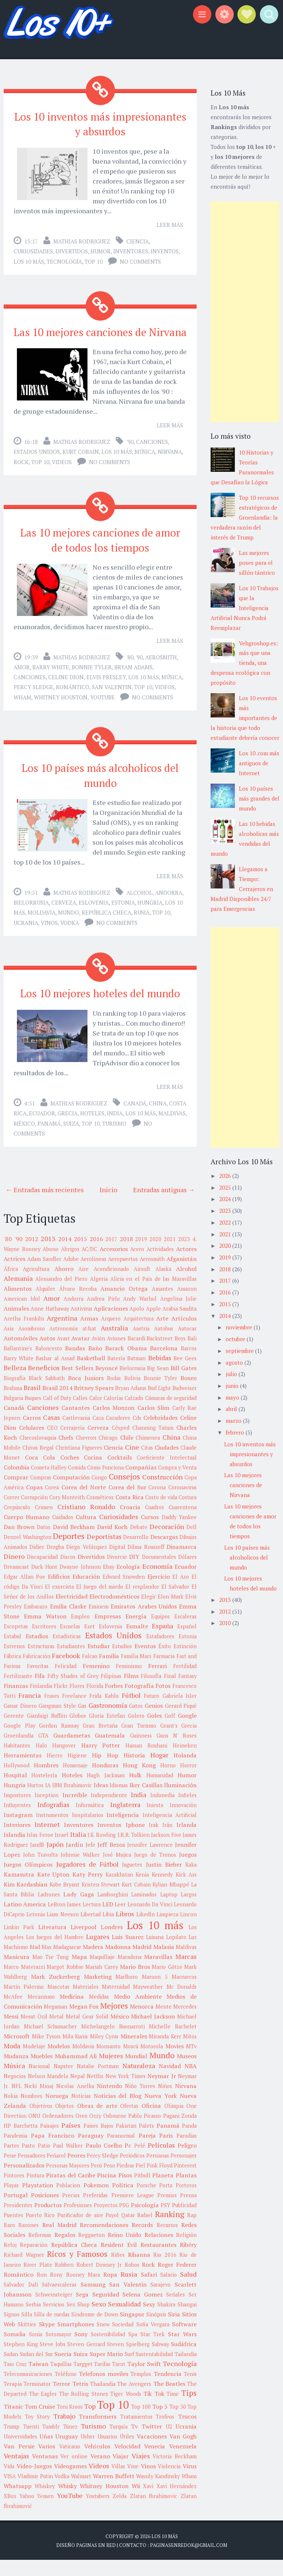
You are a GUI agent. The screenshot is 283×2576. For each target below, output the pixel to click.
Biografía (14, 1394)
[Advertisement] (245, 312)
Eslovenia (94, 906)
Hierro (54, 1771)
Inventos (165, 248)
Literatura (52, 1943)
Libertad (90, 1930)
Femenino (96, 1682)
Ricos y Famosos (77, 2270)
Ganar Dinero (20, 1721)
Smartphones (75, 2340)
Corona (157, 1503)
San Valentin (112, 693)
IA (48, 1801)
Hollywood (16, 1781)
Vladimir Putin (35, 2492)
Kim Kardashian (25, 1900)
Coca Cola (40, 1473)
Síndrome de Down (94, 2330)
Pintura (35, 2191)
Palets (146, 2141)
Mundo (68, 916)
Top (90, 2422)
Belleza (15, 1383)
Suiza (71, 1139)
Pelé (139, 2161)
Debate (138, 1543)
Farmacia (164, 1672)
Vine (133, 2482)
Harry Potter (100, 1761)
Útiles (127, 2452)
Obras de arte (97, 2122)
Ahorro (64, 1285)
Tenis (190, 2390)
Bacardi (136, 1354)
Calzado (134, 1414)
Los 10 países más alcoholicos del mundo (100, 780)
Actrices (14, 1275)
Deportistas (104, 1552)
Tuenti (31, 2442)
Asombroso (31, 1344)
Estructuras (41, 1662)
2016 (96, 1255)
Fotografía (139, 1702)
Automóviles (20, 1354)
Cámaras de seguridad (171, 1414)
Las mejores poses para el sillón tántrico (257, 562)
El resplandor (142, 1602)
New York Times (125, 2092)
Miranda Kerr (165, 2052)
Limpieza (167, 1930)
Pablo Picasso (144, 2131)
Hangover (64, 1761)
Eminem (98, 1622)
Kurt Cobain (80, 461)
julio (232, 1374)
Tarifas (102, 2380)
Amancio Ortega (124, 1305)
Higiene (77, 1771)
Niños (165, 2102)
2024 (225, 1199)
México (24, 1139)
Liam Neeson (62, 1930)
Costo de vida (161, 1513)
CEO (52, 1443)
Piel (140, 2181)
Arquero (111, 1334)
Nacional (39, 2082)
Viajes (141, 2472)
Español (187, 1642)
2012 (31, 1255)
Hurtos (35, 1801)
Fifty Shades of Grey (72, 1692)
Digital (117, 1563)
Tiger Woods (125, 2409)
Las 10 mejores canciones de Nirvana (100, 335)
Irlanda (186, 1841)
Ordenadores (58, 2131)
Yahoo (26, 2512)
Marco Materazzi (24, 1983)
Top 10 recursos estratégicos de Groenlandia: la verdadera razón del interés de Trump (245, 517)
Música (145, 461)
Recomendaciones (104, 2241)
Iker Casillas (145, 1801)
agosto (235, 1362)
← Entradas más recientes (45, 1205)
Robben (64, 2280)
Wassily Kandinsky (158, 2492)
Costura (188, 1513)
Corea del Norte (83, 1503)
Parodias (186, 2151)
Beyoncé (106, 1384)
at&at (89, 1344)
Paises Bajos (98, 2141)
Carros (32, 1434)
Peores (76, 2171)
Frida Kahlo (103, 1712)
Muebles (42, 2072)
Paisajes (49, 2141)
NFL (16, 2102)
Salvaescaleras (59, 2300)
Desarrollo (135, 1553)
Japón (55, 1860)
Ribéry (188, 2261)
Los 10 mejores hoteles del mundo (100, 1003)
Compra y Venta (177, 1483)
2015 (80, 1255)
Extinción (185, 1662)
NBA (191, 2082)
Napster (63, 2082)
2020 (155, 1255)
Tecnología (64, 258)
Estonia (123, 906)
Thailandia (102, 2400)
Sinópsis (156, 2330)
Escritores (44, 1642)
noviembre (240, 1327)
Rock (21, 471)
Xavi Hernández (177, 2502)
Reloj (10, 2261)
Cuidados (62, 1533)
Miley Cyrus (104, 2052)
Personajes (184, 2171)
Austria (141, 1344)
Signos (11, 2330)
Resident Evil (119, 2261)
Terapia (13, 2400)
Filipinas (111, 1692)
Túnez (70, 2442)
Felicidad (65, 1682)
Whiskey (45, 2502)
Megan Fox (83, 2023)
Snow (103, 2340)
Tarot (118, 2380)
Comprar (16, 1493)
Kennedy (162, 1890)
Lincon (188, 1930)
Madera (93, 1963)
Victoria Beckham (175, 2472)
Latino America (25, 1920)
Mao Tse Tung (50, 1973)
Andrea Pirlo (103, 1314)
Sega (82, 2310)
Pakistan (126, 2141)
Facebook (66, 1671)
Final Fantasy (180, 1692)
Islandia (14, 1851)
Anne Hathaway (50, 1324)
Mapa (79, 1973)
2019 (141, 1255)
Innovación (183, 1821)
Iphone (135, 1841)
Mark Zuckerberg (55, 1993)
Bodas (114, 1394)
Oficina (151, 2122)
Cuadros (154, 1523)
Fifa (40, 1692)
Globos (77, 1731)
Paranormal (121, 2151)
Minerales (134, 2052)
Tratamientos (136, 2432)
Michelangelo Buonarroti (113, 2042)
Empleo (80, 1632)
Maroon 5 (155, 1992)
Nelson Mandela (48, 2092)
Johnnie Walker (80, 1870)
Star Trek (152, 2350)
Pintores (14, 2191)
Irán (167, 1841)
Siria (174, 2330)
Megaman (55, 2022)
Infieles (187, 1811)
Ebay (108, 1582)
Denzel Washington (27, 1553)
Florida (94, 1702)
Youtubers (98, 2512)
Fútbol (131, 1711)
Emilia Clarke (68, 1622)
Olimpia (173, 2122)
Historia (134, 1771)
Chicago (108, 1453)
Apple (153, 1324)
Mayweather (148, 2002)
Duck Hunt (44, 1582)
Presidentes (18, 2221)
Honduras (105, 1781)
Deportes (69, 1552)
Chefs (65, 1454)
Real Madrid (59, 2241)
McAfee (13, 2012)
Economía (157, 1582)
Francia (29, 1711)
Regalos (64, 2251)
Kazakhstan (119, 1890)
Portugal (16, 2211)
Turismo (114, 1139)
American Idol (22, 1314)
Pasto (28, 2161)
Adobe (71, 1275)
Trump (11, 2442)
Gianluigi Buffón (47, 1731)
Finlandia (41, 1702)
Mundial (136, 2072)
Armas (89, 1334)
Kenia (142, 1890)
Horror (188, 1781)
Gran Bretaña (100, 1741)
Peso (109, 2181)
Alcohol (139, 896)
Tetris (80, 2400)
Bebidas (159, 1373)
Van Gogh (183, 2452)
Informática (90, 1821)
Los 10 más (29, 258)
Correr (11, 1513)
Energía (136, 1632)
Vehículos (97, 2462)
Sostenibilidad (108, 2350)
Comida (77, 1483)
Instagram (18, 1831)
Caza (98, 1433)
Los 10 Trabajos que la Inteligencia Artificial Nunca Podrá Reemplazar (245, 607)
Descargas (164, 1553)
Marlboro (126, 1992)
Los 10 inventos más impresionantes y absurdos (100, 122)
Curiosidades (33, 248)
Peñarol (56, 2171)
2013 (48, 1254)
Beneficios (44, 1383)
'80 (129, 663)
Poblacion (68, 2201)
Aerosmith (161, 663)
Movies (174, 2062)
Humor (100, 248)
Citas (147, 1463)
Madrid (141, 1963)
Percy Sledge (33, 693)
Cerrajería (72, 1443)
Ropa (110, 2291)
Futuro (151, 1712)
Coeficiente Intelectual (167, 1473)
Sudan (11, 2370)
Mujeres (111, 2071)
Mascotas (58, 2002)
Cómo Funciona (105, 1483)
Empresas (107, 1632)
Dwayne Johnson (80, 1582)
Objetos (64, 2122)
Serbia (33, 2320)
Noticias (81, 2112)
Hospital (15, 1791)
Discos (67, 1573)
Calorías (113, 1414)
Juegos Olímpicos (28, 1881)
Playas (11, 2201)
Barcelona (164, 1364)
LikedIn (145, 1930)
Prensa (188, 2211)
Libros (125, 1929)
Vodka (69, 926)
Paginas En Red (96, 2561)
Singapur (132, 2330)
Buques (33, 1414)
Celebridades (160, 1434)
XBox (10, 2512)
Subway (160, 2360)
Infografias (53, 1820)
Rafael (145, 2231)
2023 (184, 1255)
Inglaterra (125, 1820)
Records (142, 2241)
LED (107, 1920)
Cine (132, 1463)
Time (172, 2409)
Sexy (149, 2320)
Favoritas (38, 1682)
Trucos (187, 2433)
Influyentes (17, 1821)
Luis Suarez (128, 1953)
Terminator (37, 2400)
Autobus (163, 1344)
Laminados (144, 1910)
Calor (95, 1414)
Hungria (149, 906)
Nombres (31, 2112)
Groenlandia (18, 1751)
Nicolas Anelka (75, 2102)
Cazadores (118, 1433)
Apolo (136, 1324)
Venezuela (183, 2462)
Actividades (160, 1265)
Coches (69, 1473)
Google (187, 1732)
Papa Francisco (53, 2152)
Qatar (128, 2231)
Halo (41, 1761)
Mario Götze (167, 1983)
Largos (189, 1910)
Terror (61, 2400)
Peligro (187, 2162)
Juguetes (132, 1880)
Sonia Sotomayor (50, 2350)
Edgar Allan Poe (24, 1592)
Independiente (109, 1811)
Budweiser (184, 1404)
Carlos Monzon (114, 1424)
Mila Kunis (75, 2052)
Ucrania (26, 926)
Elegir (148, 1612)
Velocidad (127, 2462)
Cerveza (63, 906)
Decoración (167, 1542)
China (157, 1119)
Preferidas (95, 2211)
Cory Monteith (67, 1513)
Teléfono (65, 2390)
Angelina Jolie (178, 1314)
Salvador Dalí (21, 2300)
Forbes (114, 1702)
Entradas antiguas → (164, 1205)
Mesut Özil (34, 2032)
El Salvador (175, 1602)
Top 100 (141, 2422)
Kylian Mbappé (171, 1900)
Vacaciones (152, 2452)
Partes (11, 2161)
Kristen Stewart (101, 1900)
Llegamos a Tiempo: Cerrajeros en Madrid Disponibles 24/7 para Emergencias (242, 888)
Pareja (147, 2152)
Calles (80, 1414)
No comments (140, 258)
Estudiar (98, 1662)
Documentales (159, 1573)
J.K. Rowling (101, 1851)
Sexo (99, 2320)
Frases (51, 1712)
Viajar (120, 2472)
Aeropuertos (123, 1275)
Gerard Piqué (181, 1721)
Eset (89, 1642)
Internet (47, 1840)
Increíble (74, 1811)
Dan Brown (19, 1543)
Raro (9, 2241)
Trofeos (165, 2432)
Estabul (12, 1652)
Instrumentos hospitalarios (69, 1831)
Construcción (162, 1493)
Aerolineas (93, 1275)
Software (184, 2340)
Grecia (68, 1129)
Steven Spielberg (128, 2360)
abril (232, 1408)
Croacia (130, 1523)
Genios (154, 1722)
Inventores (130, 248)
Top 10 (94, 258)
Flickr (61, 1702)
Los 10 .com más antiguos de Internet (259, 763)
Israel (61, 1851)
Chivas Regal (38, 1463)
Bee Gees (185, 1374)
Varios (46, 2462)
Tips (189, 2409)
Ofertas (129, 2122)
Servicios (53, 2320)
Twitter (152, 2442)
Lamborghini (112, 1910)
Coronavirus (182, 1503)
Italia (78, 1850)
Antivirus (81, 1324)
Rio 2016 (164, 2270)
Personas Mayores (67, 2181)
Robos (132, 2280)
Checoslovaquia (37, 1453)
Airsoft (142, 1285)
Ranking (170, 2230)
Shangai (187, 2320)
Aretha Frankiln (24, 1334)
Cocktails (119, 1473)
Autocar (187, 1344)
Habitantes (17, 1761)
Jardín (74, 1861)
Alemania (18, 1294)
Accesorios (114, 1265)
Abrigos (70, 1265)
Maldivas (172, 1129)
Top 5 (160, 2423)
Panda (189, 2141)
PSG (124, 2221)
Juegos (188, 1871)
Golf (170, 1731)
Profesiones (78, 2221)
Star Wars (182, 2350)
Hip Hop (105, 1771)
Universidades (20, 2452)
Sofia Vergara (152, 2340)
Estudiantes (71, 1662)
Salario (168, 2290)
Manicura (16, 1973)
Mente (163, 2022)
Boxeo (188, 1394)
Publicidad (184, 2221)
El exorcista (59, 1602)
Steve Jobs (52, 2360)
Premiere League (132, 2211)
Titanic (13, 2423)
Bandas (75, 1364)
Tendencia (168, 2390)
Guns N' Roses (177, 1751)
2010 (225, 1623)
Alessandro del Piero (61, 1294)
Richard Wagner (24, 2270)
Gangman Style (57, 1721)
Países (70, 2141)
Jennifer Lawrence (149, 1860)
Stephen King (21, 2360)
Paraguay (91, 2152)
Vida (9, 2482)
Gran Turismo (138, 1741)
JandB (37, 1860)
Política (122, 2201)
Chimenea (148, 1453)
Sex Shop (78, 2320)
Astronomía (63, 1344)
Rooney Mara (83, 2290)
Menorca (142, 2023)
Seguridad (105, 2310)
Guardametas (71, 1751)
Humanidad (159, 1791)
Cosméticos (100, 1513)
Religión (186, 2251)
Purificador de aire (80, 2231)
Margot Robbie (65, 1983)
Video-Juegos (34, 2482)
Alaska (163, 1285)
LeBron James (64, 1920)
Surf (129, 2370)
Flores (77, 1702)
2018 (126, 1255)
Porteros (186, 2201)
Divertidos (71, 248)
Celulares (31, 1444)
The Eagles (43, 2409)
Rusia (142, 916)
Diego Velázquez (86, 1563)
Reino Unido (124, 2251)
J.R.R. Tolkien (134, 1851)
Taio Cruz (15, 2380)
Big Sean (157, 1384)
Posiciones (45, 2211)
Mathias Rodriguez (81, 238)
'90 (129, 451)
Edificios (59, 1593)
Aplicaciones (111, 1325)
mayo (233, 1397)
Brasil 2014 (57, 1404)
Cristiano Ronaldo (86, 1522)
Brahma (13, 1404)
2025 (225, 1187)
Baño (95, 1364)
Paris (166, 2152)
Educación (86, 1593)
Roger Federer (177, 2281)
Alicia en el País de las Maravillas (153, 1294)
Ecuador (42, 1129)
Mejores (114, 2022)
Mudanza (16, 2072)
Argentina (62, 1334)
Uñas (46, 2452)
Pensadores (31, 2171)
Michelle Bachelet (173, 2042)
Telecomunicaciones (28, 2390)
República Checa (106, 916)
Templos (140, 2390)
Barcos (189, 1364)
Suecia (63, 2370)
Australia (114, 1344)
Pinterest (185, 2181)
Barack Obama (126, 1364)
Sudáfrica (184, 2360)
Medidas (99, 2012)
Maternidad (116, 2002)
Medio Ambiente (138, 2013)
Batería (116, 1374)
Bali (192, 1354)
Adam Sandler (44, 1275)
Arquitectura (138, 1334)
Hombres (46, 1781)
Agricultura (36, 1285)
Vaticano (69, 2462)
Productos (48, 2221)
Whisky (67, 2502)
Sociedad (122, 2340)
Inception (46, 1811)
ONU (34, 2131)
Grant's (169, 1741)
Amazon (187, 1304)
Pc (128, 2162)
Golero (136, 1731)
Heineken (185, 1761)
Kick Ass (186, 1890)
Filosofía (151, 1692)
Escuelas (70, 1642)
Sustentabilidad (154, 2370)
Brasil (32, 1403)
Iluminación (180, 1801)
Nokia (11, 2112)
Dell (191, 1543)
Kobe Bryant (64, 1900)
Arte (162, 1334)
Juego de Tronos (155, 1870)
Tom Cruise (40, 2423)
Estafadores (160, 1652)
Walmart (81, 2492)
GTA (43, 1751)
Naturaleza (138, 2081)
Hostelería (44, 1791)
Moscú (130, 2062)
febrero (236, 1432)
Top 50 (177, 2422)
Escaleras (185, 1632)
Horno (168, 1781)
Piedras (125, 2181)
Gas (82, 1721)
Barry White (50, 673)
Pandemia (15, 2151)
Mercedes (185, 2022)
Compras (40, 1493)
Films (131, 1692)
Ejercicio (158, 1593)
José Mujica (117, 1870)
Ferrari (157, 1682)
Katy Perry (87, 1890)
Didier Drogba (46, 1563)
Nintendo (109, 2102)
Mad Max (41, 1963)
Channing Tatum (153, 1443)
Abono (50, 1265)
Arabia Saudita (179, 1324)
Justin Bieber (164, 1881)
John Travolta (40, 1870)
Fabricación (36, 1672)
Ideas (101, 1801)
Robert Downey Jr (99, 2280)
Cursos (150, 1533)
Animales (16, 1325)
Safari (149, 2291)
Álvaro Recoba (78, 1304)
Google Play (19, 1741)
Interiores (17, 1841)
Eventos (145, 1662)
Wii (136, 2502)
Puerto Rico (40, 2231)
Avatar (80, 1354)
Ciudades (167, 1464)
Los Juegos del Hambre (55, 1953)
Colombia (16, 1483)
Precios (71, 2211)
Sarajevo (160, 2300)
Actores (186, 1265)
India (115, 1129)
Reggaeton (91, 2251)
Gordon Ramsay (59, 1741)
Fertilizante (18, 1692)
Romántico (72, 693)
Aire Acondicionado (103, 1285)
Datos (43, 1543)
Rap (192, 2231)
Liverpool (83, 1943)
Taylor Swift (144, 2380)
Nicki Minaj (38, 2102)
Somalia (15, 2350)
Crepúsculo (17, 1523)
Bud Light (159, 1404)
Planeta (162, 2191)
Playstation (37, 2201)
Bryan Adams (133, 673)
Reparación (33, 2261)
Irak (153, 1841)
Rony (56, 2290)
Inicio (108, 1205)
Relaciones (158, 2251)
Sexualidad (124, 2320)
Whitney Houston (60, 704)
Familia (109, 1672)
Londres (112, 1943)
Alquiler (45, 1304)
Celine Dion (66, 683)
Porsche (146, 2201)
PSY (165, 2221)
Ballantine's (18, 1364)
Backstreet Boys (166, 1354)
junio (233, 1385)
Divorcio (117, 1573)
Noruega (56, 2112)
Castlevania (76, 1433)
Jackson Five (166, 1851)
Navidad (170, 2082)
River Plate (38, 2280)
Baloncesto (48, 1364)
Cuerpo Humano (26, 1533)
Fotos (163, 1702)
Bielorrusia (31, 906)
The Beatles (169, 2400)
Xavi (148, 2502)
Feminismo (129, 1682)
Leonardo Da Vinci (150, 1920)
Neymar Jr (161, 2092)
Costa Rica (129, 1513)
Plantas (186, 2191)
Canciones (152, 451)
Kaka (191, 1880)
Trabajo (64, 2432)
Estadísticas (67, 1652)
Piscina (106, 2191)
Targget (83, 2380)
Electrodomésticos (114, 1612)
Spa (132, 2350)
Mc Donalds (181, 2002)
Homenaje (75, 1781)
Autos (47, 1354)
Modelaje (34, 2062)
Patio (44, 2161)
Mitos (190, 2052)
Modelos (58, 2062)
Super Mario (106, 2370)
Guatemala (110, 1751)
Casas (51, 1433)
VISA (10, 2492)
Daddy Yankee (179, 1533)
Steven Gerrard (86, 2360)
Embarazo (35, 1622)
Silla (26, 2330)
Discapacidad (42, 1573)
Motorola (151, 2062)
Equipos (160, 1632)
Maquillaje (102, 1973)
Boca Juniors (86, 1394)
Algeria (99, 1294)
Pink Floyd (159, 2181)
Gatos (136, 1721)
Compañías (141, 1483)
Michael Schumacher (50, 2042)
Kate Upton (53, 1890)
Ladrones (49, 1910)
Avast (63, 1354)
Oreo (81, 2131)
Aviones (116, 1354)
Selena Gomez (142, 2310)
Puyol (112, 2231)
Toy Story (37, 2432)
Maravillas (158, 1973)
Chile (126, 1454)
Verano (100, 2472)
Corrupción (34, 1513)
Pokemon (96, 2201)
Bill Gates (184, 1384)
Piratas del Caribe (70, 2191)
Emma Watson (45, 1632)
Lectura (92, 1920)
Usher (87, 2452)
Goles (154, 1732)
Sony (80, 2350)
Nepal (77, 2092)
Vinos (49, 926)
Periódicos (132, 2171)
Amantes (162, 1304)
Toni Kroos (70, 2422)
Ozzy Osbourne (107, 2131)
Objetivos (40, 2122)
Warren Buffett (114, 2492)
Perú (96, 2181)
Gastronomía (108, 1721)
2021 (170, 1255)
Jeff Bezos (111, 1861)
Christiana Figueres (78, 1463)
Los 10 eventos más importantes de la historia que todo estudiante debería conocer (245, 717)
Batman (136, 1374)
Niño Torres (140, 2102)
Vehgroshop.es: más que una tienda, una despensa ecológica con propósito (244, 663)
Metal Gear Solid (87, 2032)
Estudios (122, 1662)
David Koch (112, 1543)
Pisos (125, 2191)
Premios (167, 2211)
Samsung (92, 2301)
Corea (52, 1503)
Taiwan (38, 2380)
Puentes (13, 2231)
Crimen (44, 1523)
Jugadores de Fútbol (87, 1880)
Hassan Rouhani (146, 1761)
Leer (120, 1920)
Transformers (98, 2433)
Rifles (118, 2270)
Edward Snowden (124, 1592)
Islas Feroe (40, 1851)
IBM (57, 1801)
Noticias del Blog (118, 2112)
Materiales (85, 2002)
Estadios (37, 1652)
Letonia (35, 1930)
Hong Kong (139, 1781)
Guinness (141, 1751)
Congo (99, 1493)
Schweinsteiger (53, 2310)
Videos (62, 471)
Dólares (187, 1573)
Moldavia (41, 916)
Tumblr (51, 2442)
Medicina (72, 2013)
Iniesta (155, 1821)
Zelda (119, 2512)
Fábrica (12, 1672)
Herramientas (23, 1771)
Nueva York (160, 2112)
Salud (188, 2290)
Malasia (163, 1963)
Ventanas (45, 2472)
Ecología (128, 1583)
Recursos (167, 2241)
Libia (108, 1930)
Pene (10, 2171)
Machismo (16, 1963)
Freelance (74, 1712)
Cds (137, 1433)
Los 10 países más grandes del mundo (259, 798)
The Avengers (134, 2400)
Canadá (134, 1119)
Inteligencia (123, 1831)
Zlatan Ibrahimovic (154, 2512)
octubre (236, 1339)
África (11, 1285)
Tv (134, 2442)
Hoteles (92, 1129)
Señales (175, 2310)
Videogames (70, 2482)
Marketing (98, 1993)
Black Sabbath (47, 1394)
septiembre (240, 1350)
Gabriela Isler (179, 1712)
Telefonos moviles (103, 2390)
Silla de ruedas (51, 2330)
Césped (120, 1443)
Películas (161, 2161)
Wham (22, 704)
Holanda (185, 1771)
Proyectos (106, 2221)
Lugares (98, 1952)
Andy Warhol (140, 1314)
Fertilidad (185, 1682)
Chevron (86, 1453)
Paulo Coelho (104, 2162)
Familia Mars (136, 1672)
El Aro (180, 1592)
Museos (187, 2072)
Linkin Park (19, 1943)
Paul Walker (68, 2161)
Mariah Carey (101, 1983)
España (162, 1642)
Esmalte (137, 1642)
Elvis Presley (106, 683)
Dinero (14, 1572)
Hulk (135, 1791)
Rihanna (139, 2271)
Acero (137, 1265)
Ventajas (16, 2472)
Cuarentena (183, 1523)
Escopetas (16, 1642)
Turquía (119, 2442)
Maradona (130, 1973)
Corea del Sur (127, 1503)
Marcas (186, 1972)
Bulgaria (13, 1414)
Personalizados (24, 2181)
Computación (71, 1493)
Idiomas (119, 1801)
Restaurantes (158, 2261)
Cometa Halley (49, 1483)
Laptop (169, 1910)
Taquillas (61, 2380)
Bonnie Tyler (92, 673)
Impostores (17, 1811)
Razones (28, 2241)
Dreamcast (16, 1582)
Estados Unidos (37, 461)
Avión (98, 1354)
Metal (56, 2032)
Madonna (118, 1963)
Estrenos (14, 1662)
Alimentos (18, 1305)
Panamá (49, 1139)
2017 (111, 1255)
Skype (47, 2340)
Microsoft (17, 2052)
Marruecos (184, 1992)
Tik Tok (153, 2410)
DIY (134, 1573)
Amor (22, 673)
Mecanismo (41, 2012)
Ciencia (137, 238)
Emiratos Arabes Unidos (144, 1622)
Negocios (15, 2092)
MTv (191, 2062)
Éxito (164, 1662)
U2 (169, 2442)
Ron (42, 2290)
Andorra (168, 896)
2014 (64, 1255)
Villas (118, 2482)
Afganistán (181, 1275)
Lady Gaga (78, 1910)
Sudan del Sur (36, 2370)
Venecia (154, 2462)
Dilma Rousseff (146, 1563)
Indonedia (162, 1811)
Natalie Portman (98, 2082)
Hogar (159, 1771)
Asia (9, 1344)
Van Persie (19, 2462)
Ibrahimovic (78, 1801)
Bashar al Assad (55, 1374)
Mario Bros (135, 1983)
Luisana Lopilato (166, 1953)
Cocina (93, 1473)
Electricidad (71, 1612)
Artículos (184, 1334)
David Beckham (74, 1543)
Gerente (14, 1731)
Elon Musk (170, 1612)
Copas (34, 1503)
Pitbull (142, 2191)
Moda (12, 2061)
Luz (193, 1953)
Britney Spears (94, 1404)
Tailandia (186, 2370)
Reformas (39, 2251)
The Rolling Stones (83, 2409)
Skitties (27, 2340)
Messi (11, 2032)
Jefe (90, 1860)
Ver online (73, 2472)
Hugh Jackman (105, 1791)
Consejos (124, 1492)
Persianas (157, 2171)
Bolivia (132, 1394)
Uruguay (66, 2452)
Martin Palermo (24, 2002)
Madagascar (67, 1963)
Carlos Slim (153, 1424)
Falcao (89, 1672)
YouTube (102, 704)
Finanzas (16, 1702)
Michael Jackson (153, 2032)
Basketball (91, 1374)
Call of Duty (57, 1414)
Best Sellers (77, 1384)
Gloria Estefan (107, 1731)
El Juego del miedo (99, 1602)
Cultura (86, 1533)
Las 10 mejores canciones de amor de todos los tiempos (100, 548)
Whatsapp (18, 2502)
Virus (190, 2482)
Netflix (95, 2092)
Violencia (169, 2482)
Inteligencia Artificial (170, 1831)
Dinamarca (181, 1563)
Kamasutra (19, 1890)
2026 (225, 1175)
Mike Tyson (46, 2052)
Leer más (170, 222)
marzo (234, 1420)
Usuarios (107, 2452)
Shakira (166, 2320)
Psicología (145, 2221)
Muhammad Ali (76, 2072)
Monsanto (108, 2062)
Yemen (45, 2512)
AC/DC (89, 1265)
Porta (165, 2201)
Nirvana (170, 461)
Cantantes (75, 1424)
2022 (225, 1222)
